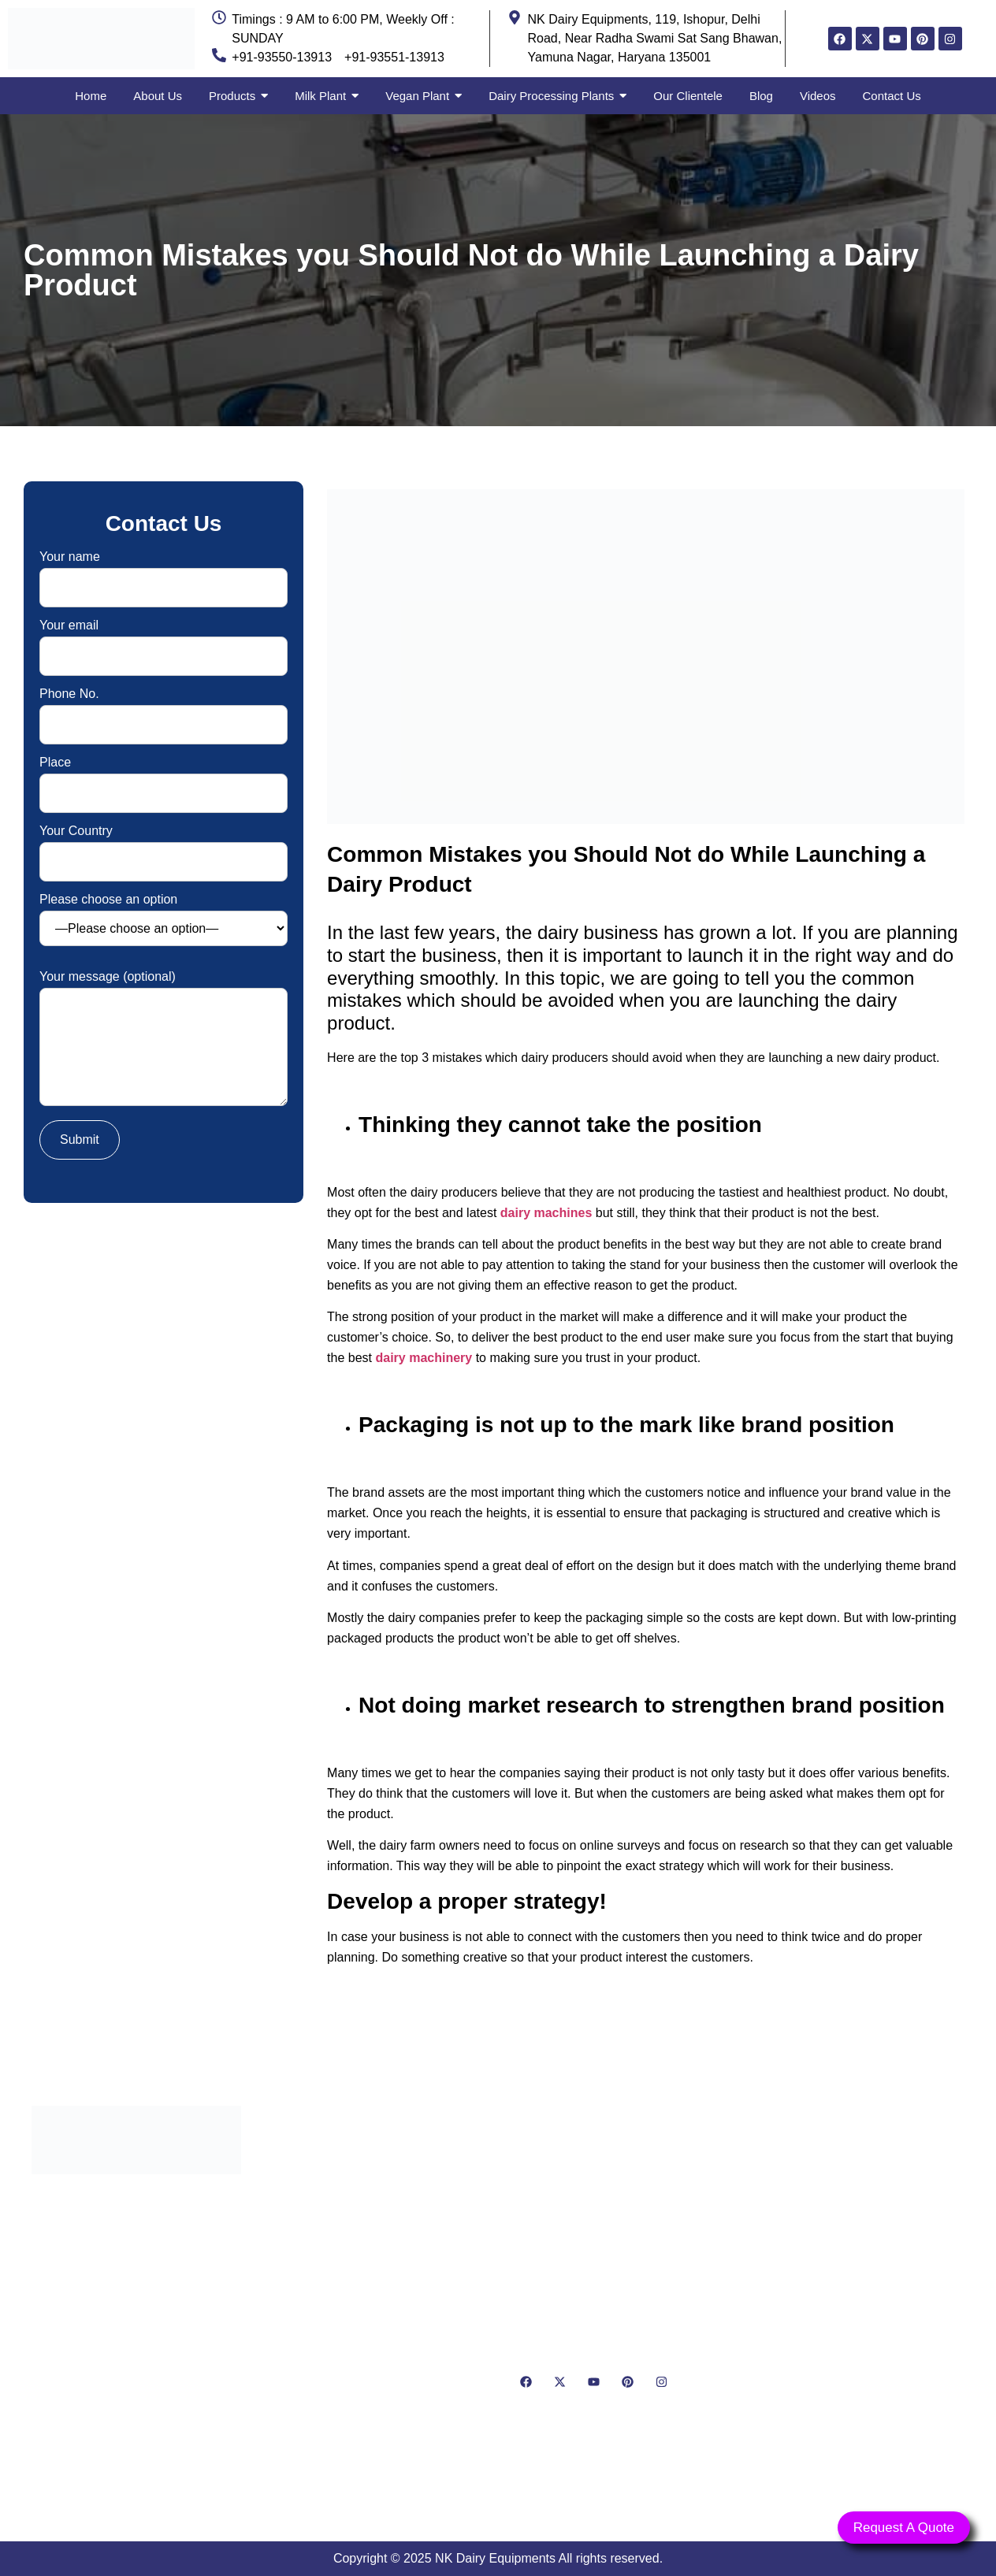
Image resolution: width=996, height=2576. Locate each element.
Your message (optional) (163, 1039)
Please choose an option (163, 919)
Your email (163, 641)
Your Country (163, 846)
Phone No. (163, 709)
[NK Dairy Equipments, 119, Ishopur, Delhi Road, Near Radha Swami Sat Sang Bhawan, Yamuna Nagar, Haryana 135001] (859, 2292)
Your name (163, 572)
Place (163, 778)
